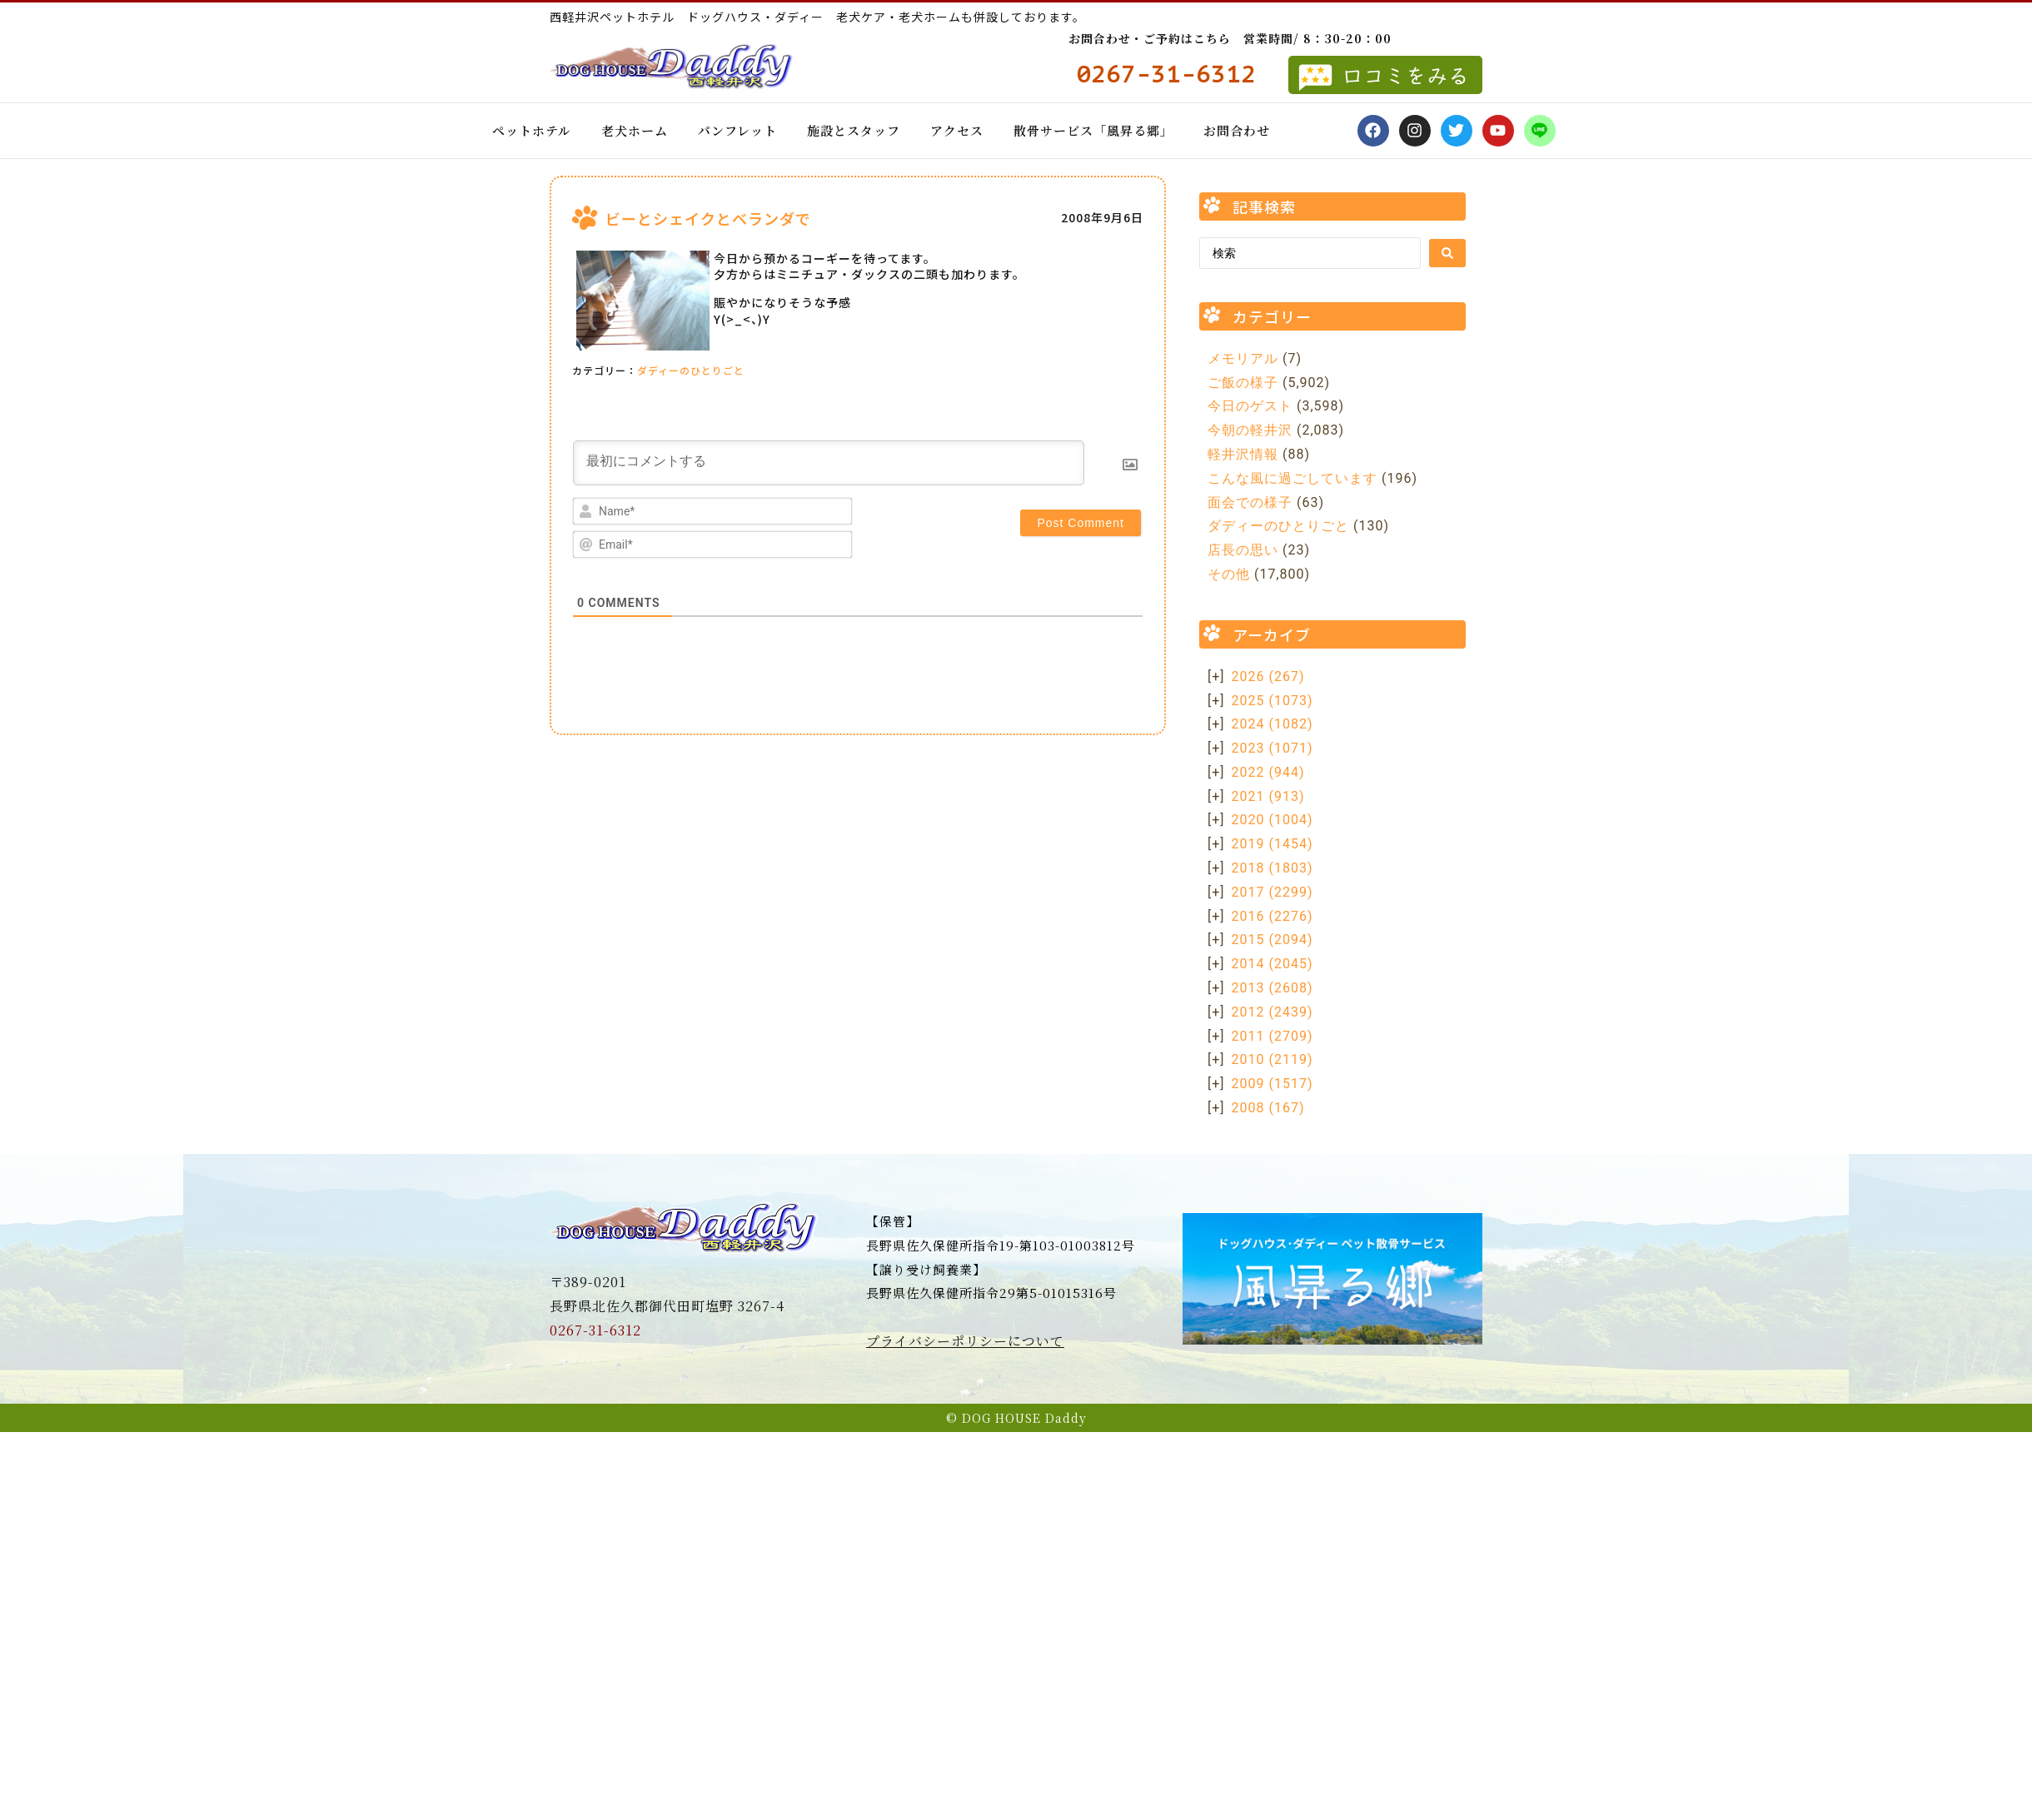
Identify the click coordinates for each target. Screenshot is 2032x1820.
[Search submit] (1447, 253)
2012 (1272, 1012)
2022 (1268, 772)
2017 (1272, 892)
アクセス (957, 130)
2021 (1268, 796)
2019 (1272, 844)
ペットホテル (531, 130)
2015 (1272, 939)
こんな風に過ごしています (1292, 478)
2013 (1272, 988)
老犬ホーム (634, 130)
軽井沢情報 (1243, 454)
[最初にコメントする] (828, 462)
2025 (1272, 701)
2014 (1272, 964)
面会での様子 (1250, 502)
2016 (1272, 916)
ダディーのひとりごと (691, 370)
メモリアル (1243, 358)
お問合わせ (1236, 130)
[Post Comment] (1080, 523)
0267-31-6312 (595, 1330)
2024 (1272, 724)
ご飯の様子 (1243, 382)
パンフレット (737, 130)
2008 (1268, 1108)
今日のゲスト (1250, 406)
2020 (1272, 820)
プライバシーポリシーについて (965, 1340)
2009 (1272, 1084)
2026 (1268, 676)
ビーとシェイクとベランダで (708, 218)
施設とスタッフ (853, 130)
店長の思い (1243, 550)
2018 (1272, 868)
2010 (1272, 1059)
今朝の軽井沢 (1250, 430)
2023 (1272, 748)
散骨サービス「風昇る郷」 (1093, 130)
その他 (1229, 574)
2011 (1272, 1036)
